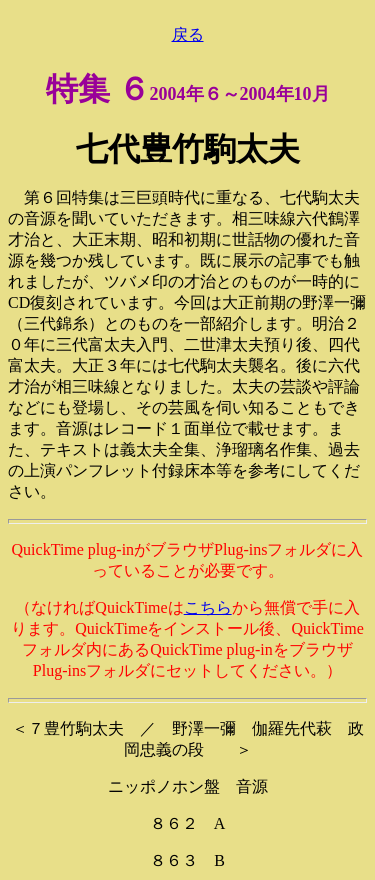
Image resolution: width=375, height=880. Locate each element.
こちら (208, 607)
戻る (188, 34)
